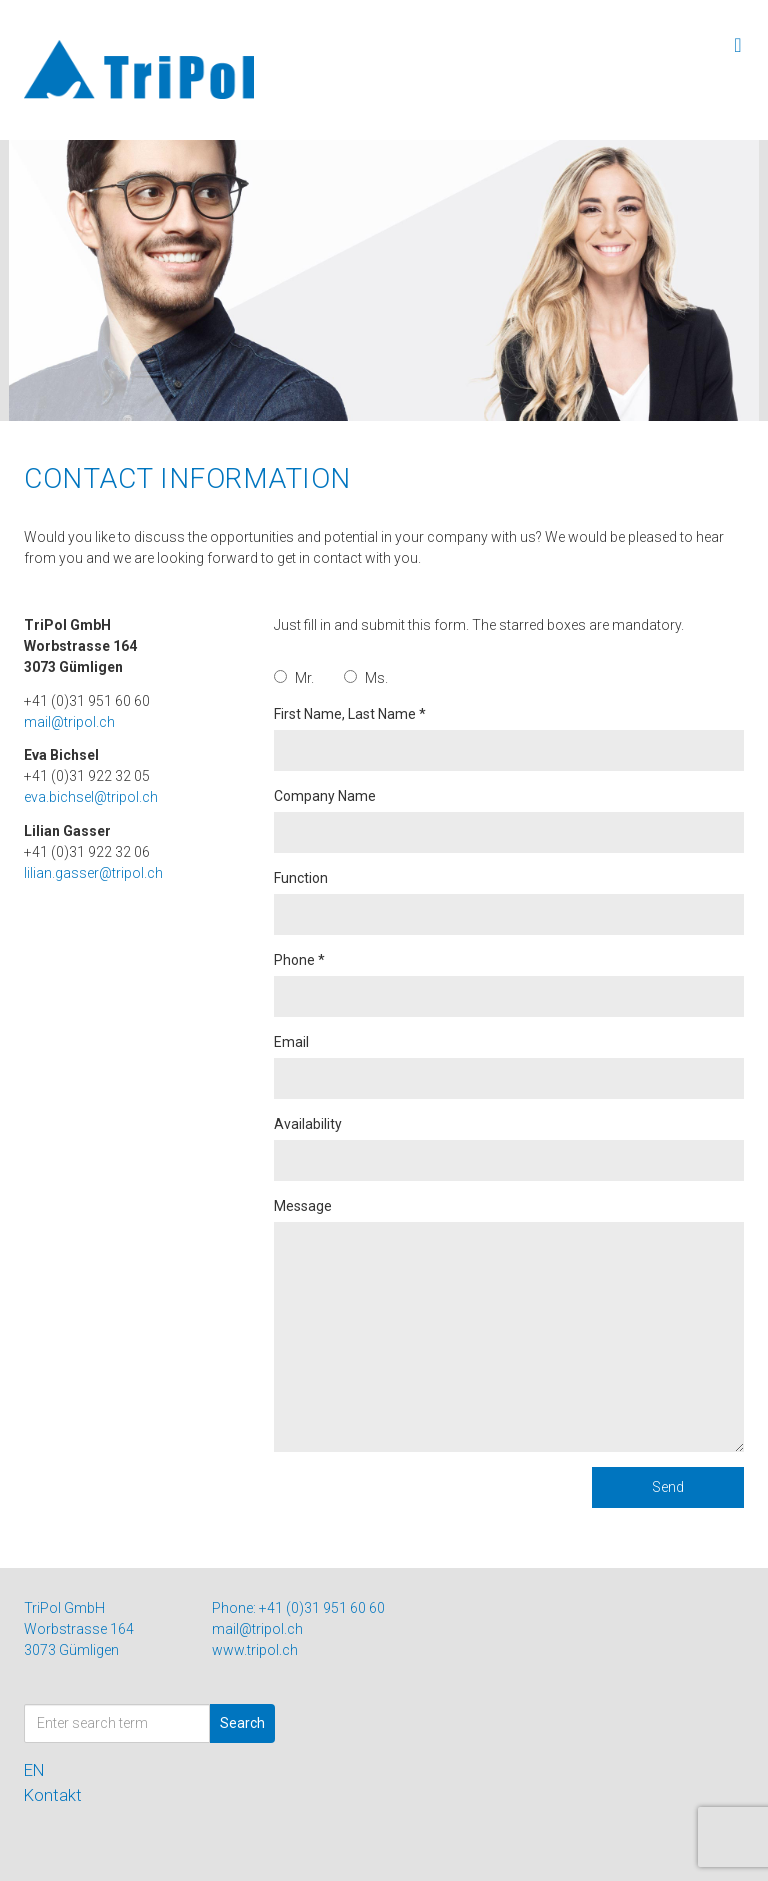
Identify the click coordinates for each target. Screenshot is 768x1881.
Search (242, 1723)
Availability (509, 1148)
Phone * (509, 984)
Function (509, 902)
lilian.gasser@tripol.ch (93, 873)
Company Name (509, 820)
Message (509, 1325)
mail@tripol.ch (69, 722)
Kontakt (53, 1795)
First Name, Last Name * (509, 738)
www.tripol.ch (255, 1650)
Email (509, 1066)
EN (34, 1770)
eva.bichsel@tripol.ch (91, 797)
